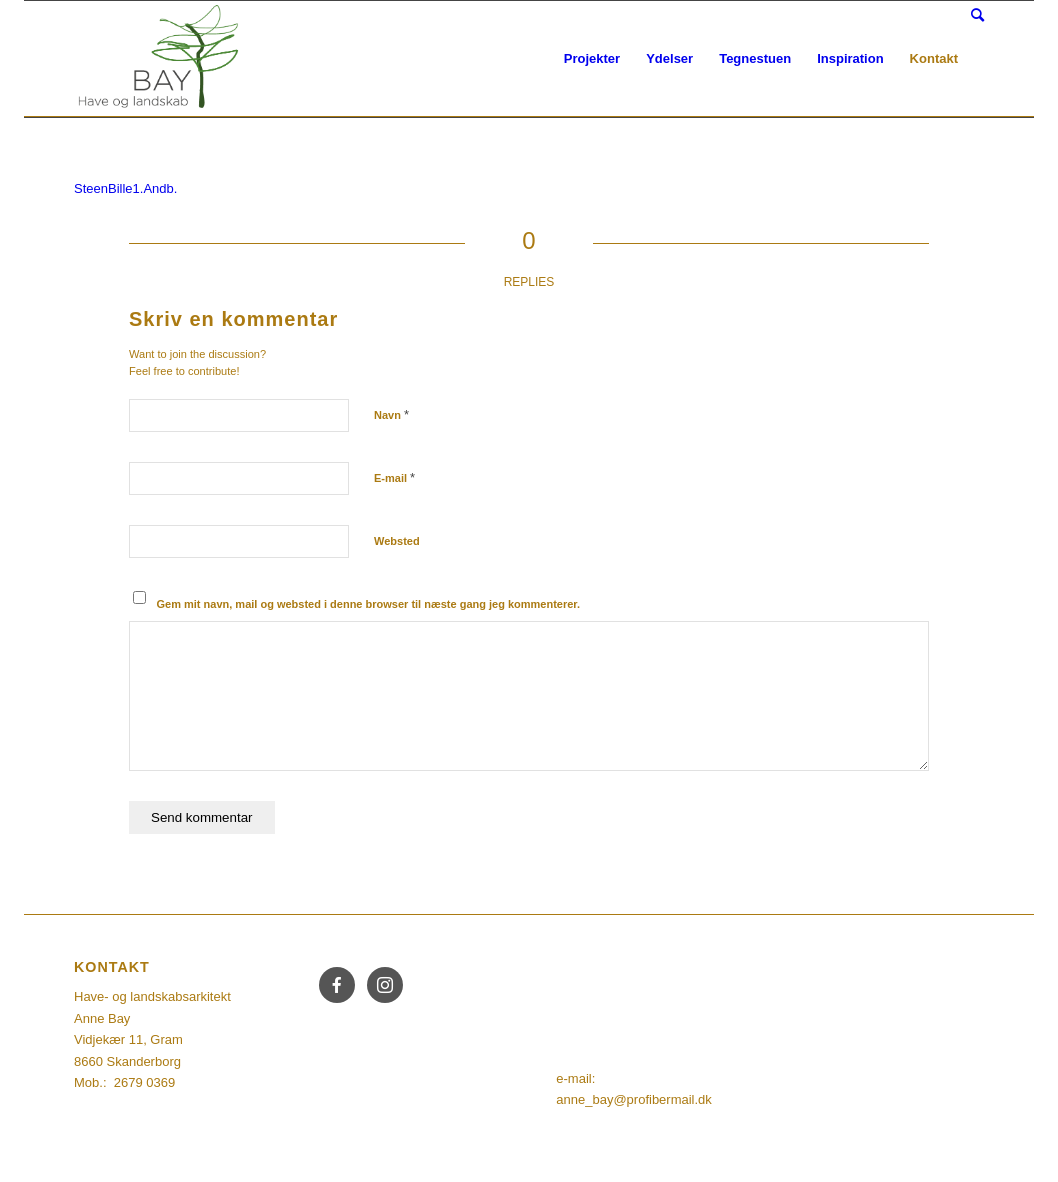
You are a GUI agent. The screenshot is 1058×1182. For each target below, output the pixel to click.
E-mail (394, 477)
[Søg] (977, 15)
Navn (391, 414)
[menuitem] (592, 59)
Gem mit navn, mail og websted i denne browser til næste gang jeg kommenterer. (369, 604)
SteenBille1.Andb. (125, 188)
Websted (397, 541)
